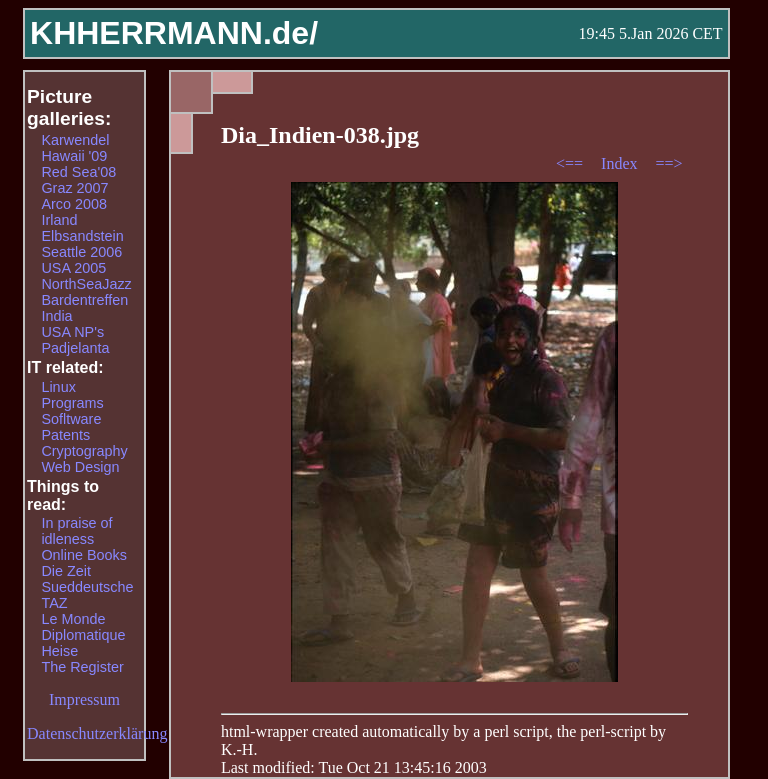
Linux (58, 387)
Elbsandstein (82, 236)
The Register (82, 667)
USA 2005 (73, 268)
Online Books (84, 555)
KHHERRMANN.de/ (174, 33)
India (56, 316)
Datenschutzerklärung (97, 733)
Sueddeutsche (87, 587)
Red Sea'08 (78, 172)
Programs (72, 403)
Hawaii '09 (74, 156)
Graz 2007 (74, 188)
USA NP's (72, 332)
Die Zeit (66, 571)
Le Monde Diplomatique (83, 627)
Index (621, 163)
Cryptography (84, 451)
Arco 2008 (74, 204)
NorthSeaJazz (86, 284)
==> (669, 163)
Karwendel (75, 140)
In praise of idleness (76, 531)
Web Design (80, 467)
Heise (59, 651)
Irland (59, 220)
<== (571, 163)
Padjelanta (75, 348)
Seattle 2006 (81, 252)
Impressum (84, 699)
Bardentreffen (84, 300)
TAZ (54, 603)
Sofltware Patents (71, 427)
